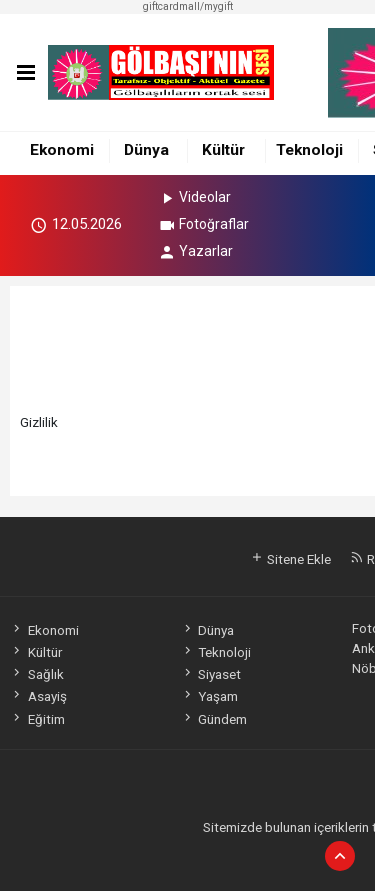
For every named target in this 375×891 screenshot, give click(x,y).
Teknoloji (309, 150)
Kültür (223, 150)
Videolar (194, 197)
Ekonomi (62, 150)
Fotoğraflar (203, 224)
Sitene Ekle (290, 559)
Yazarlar (195, 251)
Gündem (214, 719)
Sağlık (36, 674)
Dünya (146, 150)
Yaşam (209, 696)
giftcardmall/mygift (188, 6)
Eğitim (37, 719)
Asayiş (38, 696)
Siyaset (211, 674)
